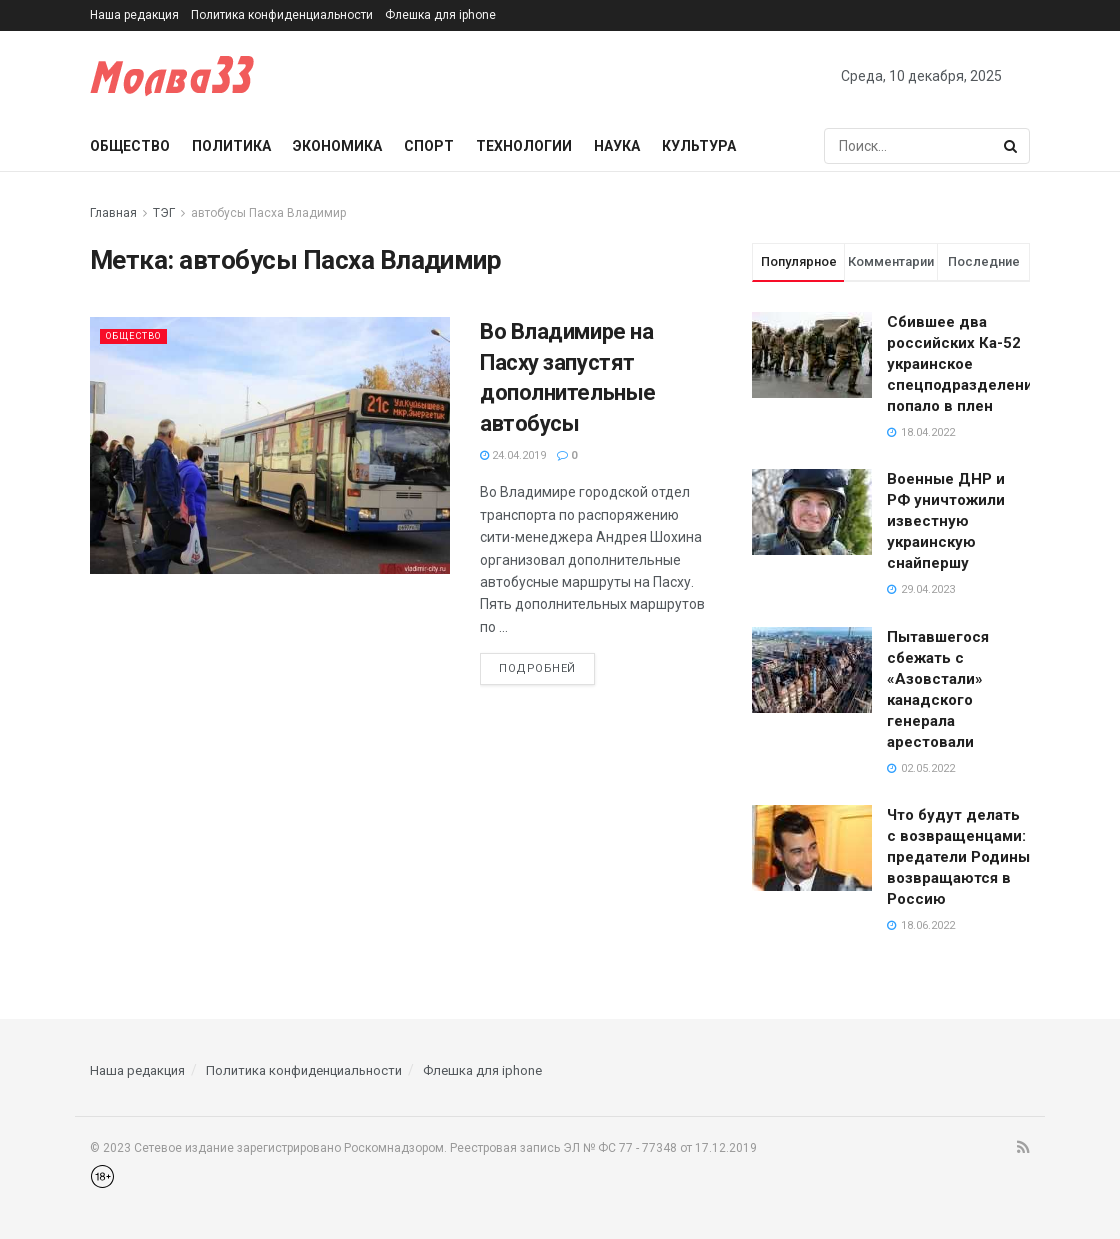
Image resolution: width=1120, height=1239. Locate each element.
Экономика (337, 146)
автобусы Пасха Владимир (268, 213)
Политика (231, 146)
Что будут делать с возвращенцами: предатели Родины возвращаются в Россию (958, 857)
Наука (617, 146)
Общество (130, 146)
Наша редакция (134, 15)
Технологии (524, 146)
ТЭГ (164, 213)
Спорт (429, 146)
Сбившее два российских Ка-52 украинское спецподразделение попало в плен (964, 364)
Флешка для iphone (440, 15)
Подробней (537, 668)
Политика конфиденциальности (282, 15)
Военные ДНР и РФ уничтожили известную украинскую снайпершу (946, 521)
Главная (113, 213)
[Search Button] (1012, 146)
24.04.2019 (513, 455)
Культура (699, 146)
